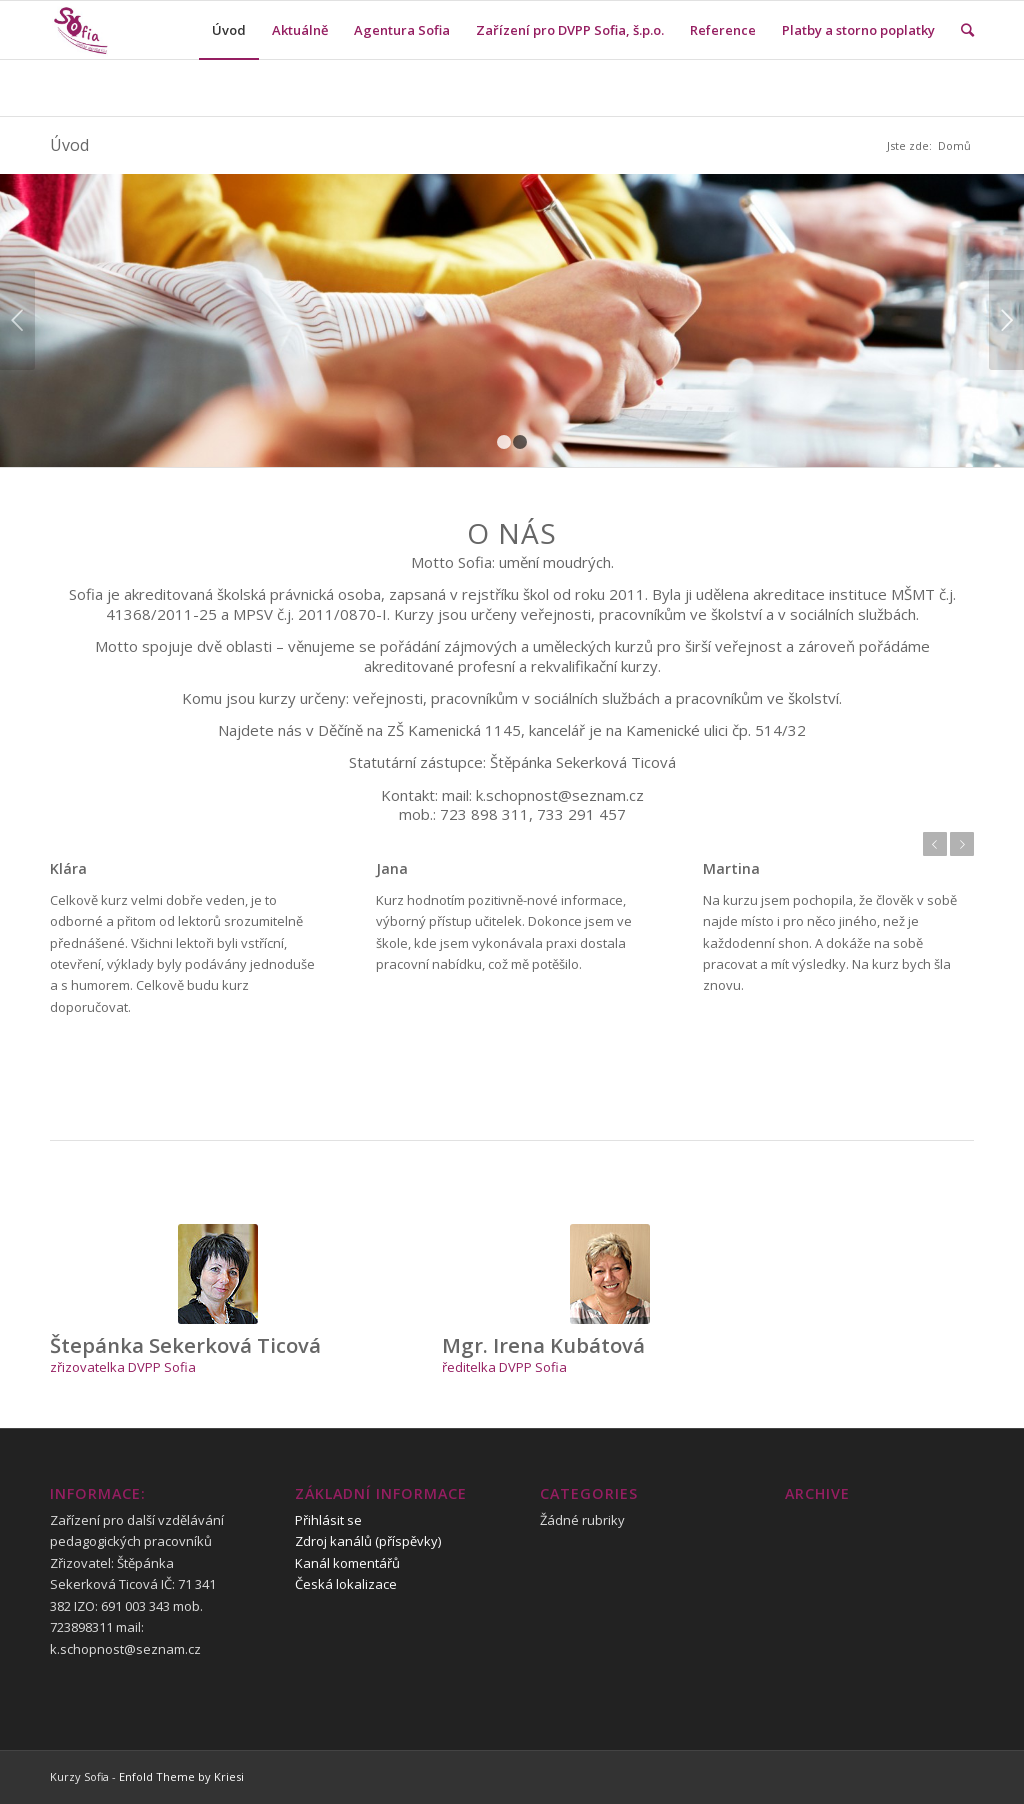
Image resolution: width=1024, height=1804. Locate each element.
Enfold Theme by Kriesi (181, 1776)
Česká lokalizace (346, 1584)
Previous (17, 320)
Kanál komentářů (347, 1563)
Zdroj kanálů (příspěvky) (368, 1541)
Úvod (69, 145)
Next (1006, 320)
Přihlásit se (328, 1520)
